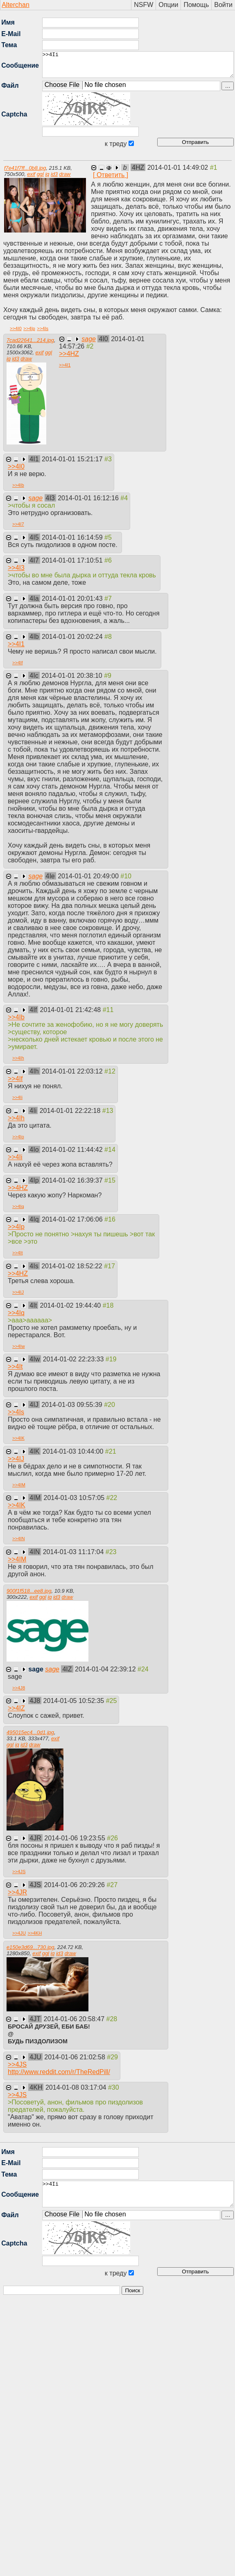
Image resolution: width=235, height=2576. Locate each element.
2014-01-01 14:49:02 (178, 167)
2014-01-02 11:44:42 (73, 1149)
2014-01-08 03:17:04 (76, 2087)
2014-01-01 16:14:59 (73, 537)
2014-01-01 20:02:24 (73, 636)
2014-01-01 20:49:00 (89, 876)
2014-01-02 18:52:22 (72, 1266)
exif (31, 174)
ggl (40, 174)
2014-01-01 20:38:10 (72, 675)
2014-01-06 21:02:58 (75, 2057)
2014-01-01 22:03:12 (73, 1071)
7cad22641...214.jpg (30, 340)
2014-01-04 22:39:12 (106, 1669)
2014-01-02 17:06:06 (73, 1219)
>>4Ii (138, 64)
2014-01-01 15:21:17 (73, 459)
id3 (54, 174)
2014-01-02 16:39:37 (73, 1180)
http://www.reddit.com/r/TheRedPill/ (59, 2071)
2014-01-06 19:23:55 (75, 1838)
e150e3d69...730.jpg (30, 1947)
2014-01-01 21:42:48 (71, 1009)
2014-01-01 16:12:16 (89, 498)
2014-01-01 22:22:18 (71, 1110)
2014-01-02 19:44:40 (71, 1305)
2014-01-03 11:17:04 (74, 1551)
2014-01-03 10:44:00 (74, 1451)
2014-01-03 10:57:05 (74, 1497)
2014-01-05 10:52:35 (74, 1700)
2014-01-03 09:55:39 (72, 1404)
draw (65, 174)
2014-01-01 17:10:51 (73, 560)
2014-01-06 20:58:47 (74, 2018)
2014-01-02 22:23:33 (74, 1359)
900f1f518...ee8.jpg (29, 1591)
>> (16, 328)
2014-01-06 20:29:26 (75, 1884)
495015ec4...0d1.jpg (30, 1732)
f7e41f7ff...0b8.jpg (25, 168)
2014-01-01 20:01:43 (73, 598)
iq (47, 174)
